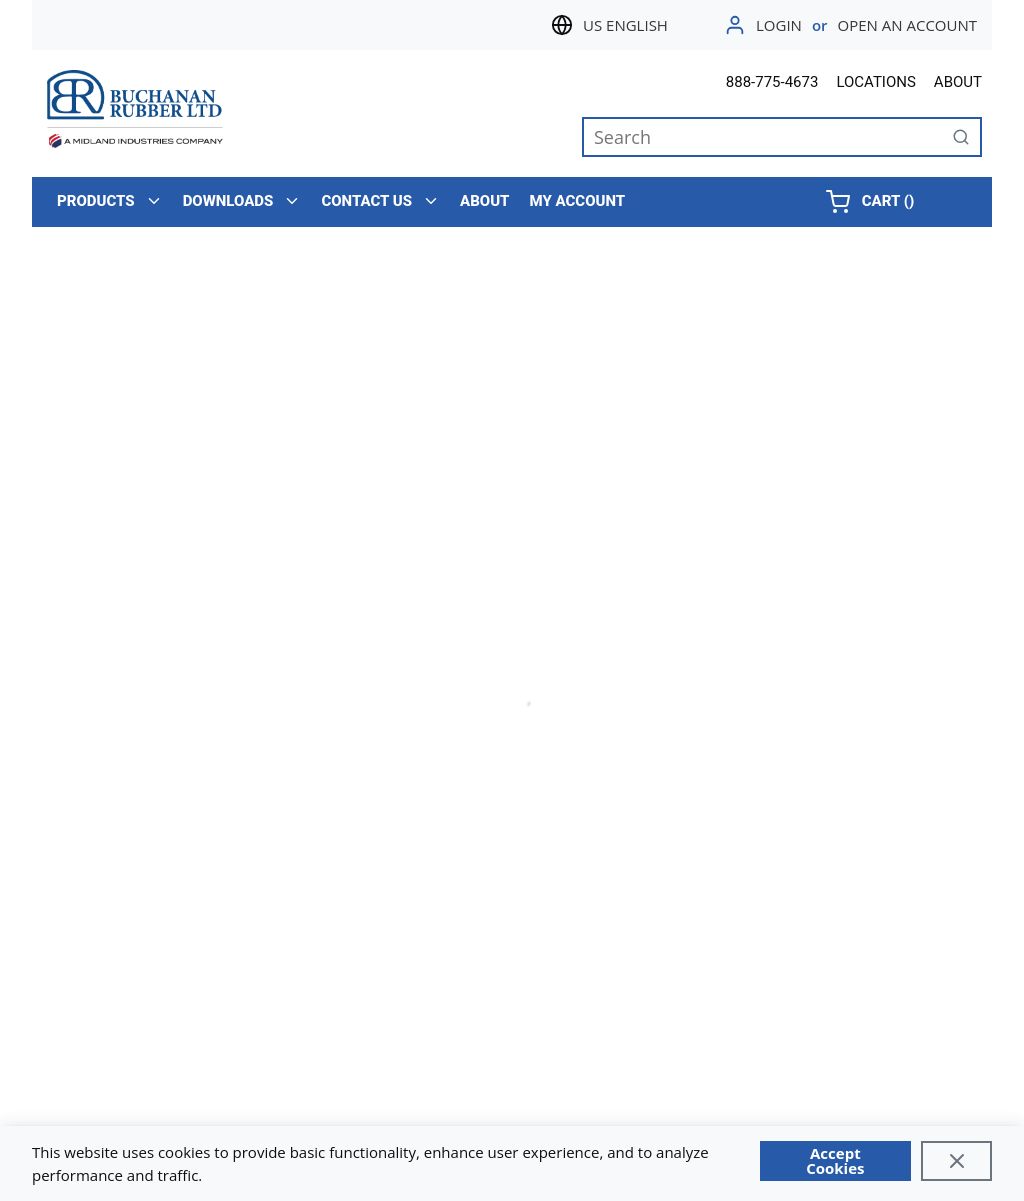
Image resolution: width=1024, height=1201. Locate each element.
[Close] (956, 1161)
